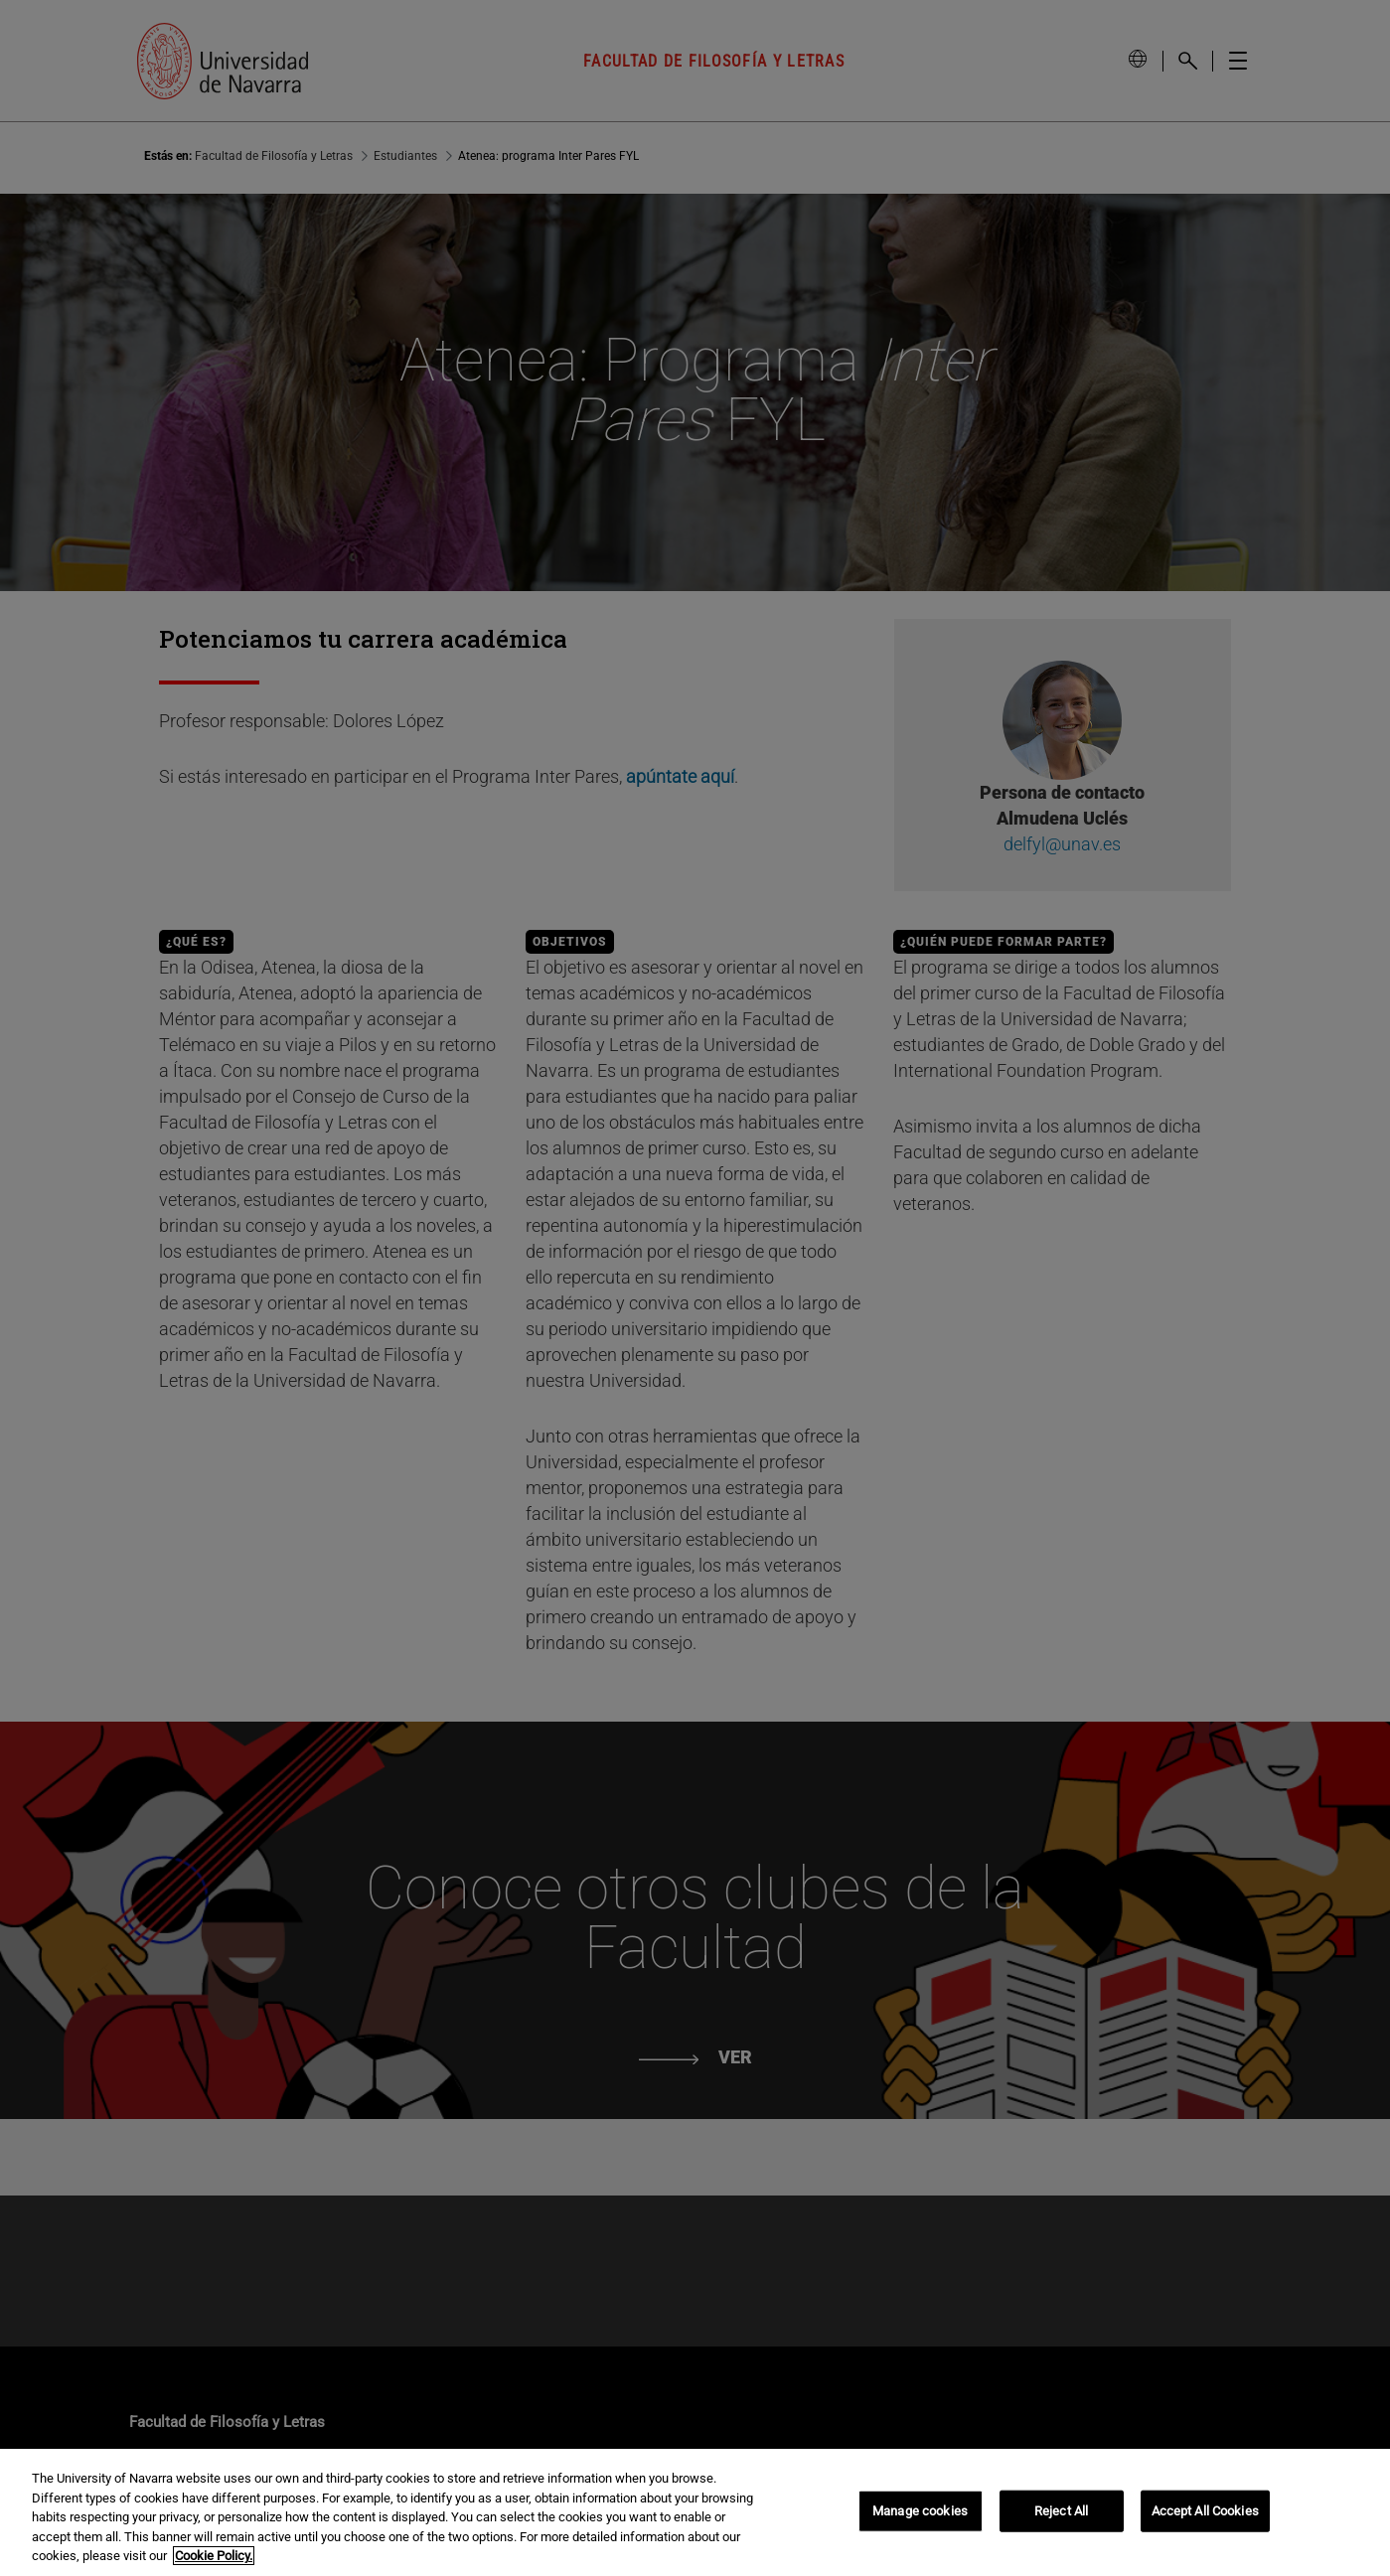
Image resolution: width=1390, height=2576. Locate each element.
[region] (695, 2512)
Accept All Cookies (1205, 2510)
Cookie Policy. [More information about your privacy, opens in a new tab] (213, 2555)
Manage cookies (920, 2510)
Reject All (1061, 2510)
